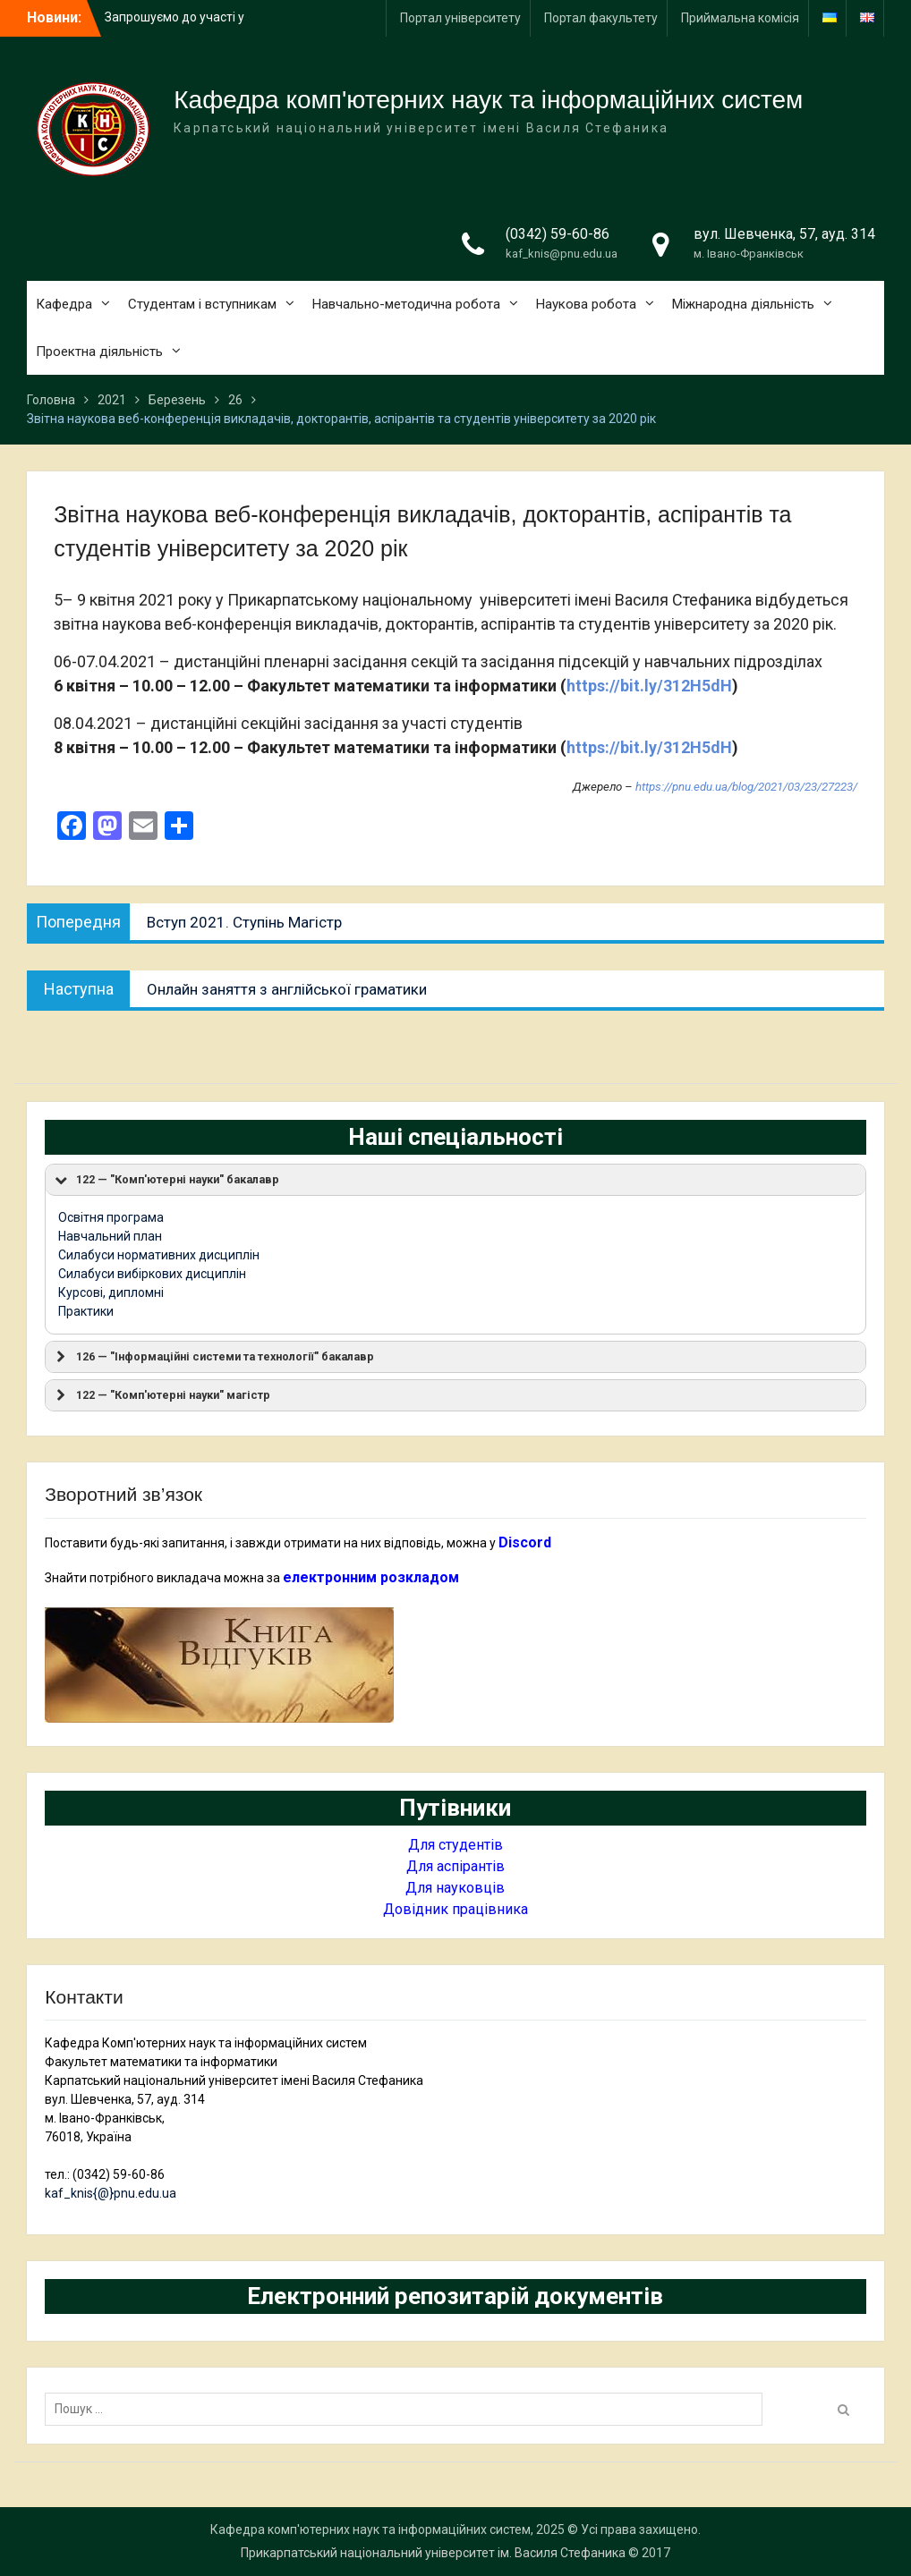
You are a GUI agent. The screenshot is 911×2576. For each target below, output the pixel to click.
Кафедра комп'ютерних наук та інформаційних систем (488, 100)
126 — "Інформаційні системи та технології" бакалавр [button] (213, 1357)
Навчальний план (110, 1236)
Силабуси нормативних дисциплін (159, 1255)
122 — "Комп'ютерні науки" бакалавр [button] (165, 1180)
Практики (86, 1311)
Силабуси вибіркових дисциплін (152, 1274)
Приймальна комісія (740, 18)
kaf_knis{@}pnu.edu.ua (110, 2193)
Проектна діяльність (99, 351)
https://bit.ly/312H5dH (649, 685)
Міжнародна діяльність (743, 304)
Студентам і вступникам (202, 304)
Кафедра (64, 304)
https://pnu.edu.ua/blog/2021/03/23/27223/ (746, 786)
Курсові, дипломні (111, 1292)
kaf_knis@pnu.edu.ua (561, 253)
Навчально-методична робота (406, 304)
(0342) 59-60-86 (557, 233)
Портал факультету (601, 18)
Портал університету (460, 18)
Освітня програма (111, 1217)
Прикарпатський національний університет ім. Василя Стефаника (433, 2553)
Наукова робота (586, 304)
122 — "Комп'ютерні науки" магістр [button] (161, 1395)
